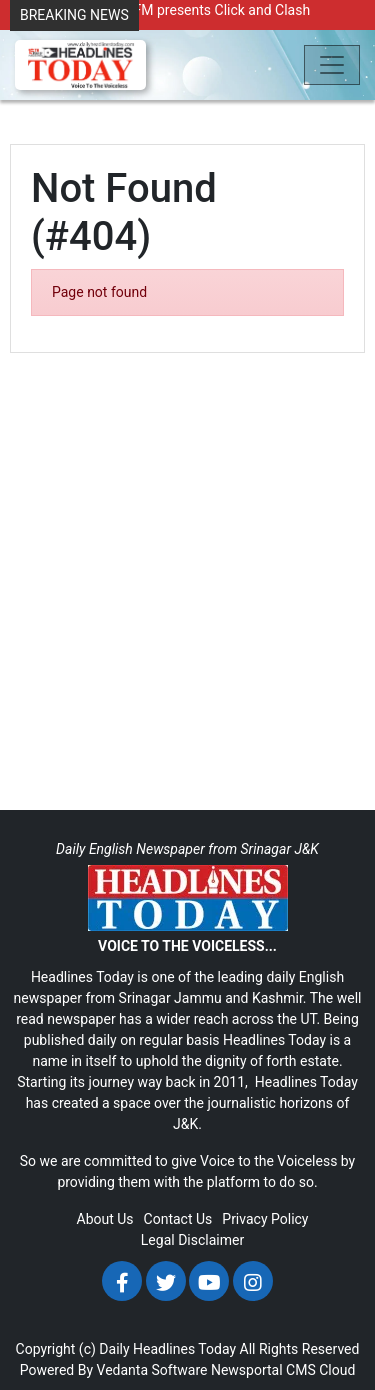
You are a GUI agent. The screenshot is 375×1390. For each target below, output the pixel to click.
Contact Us (178, 1219)
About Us (105, 1219)
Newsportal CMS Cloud (283, 1370)
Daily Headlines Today (167, 1349)
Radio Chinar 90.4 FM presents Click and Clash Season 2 (165, 20)
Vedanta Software (152, 1370)
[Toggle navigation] (332, 65)
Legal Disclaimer (192, 1240)
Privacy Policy (265, 1219)
